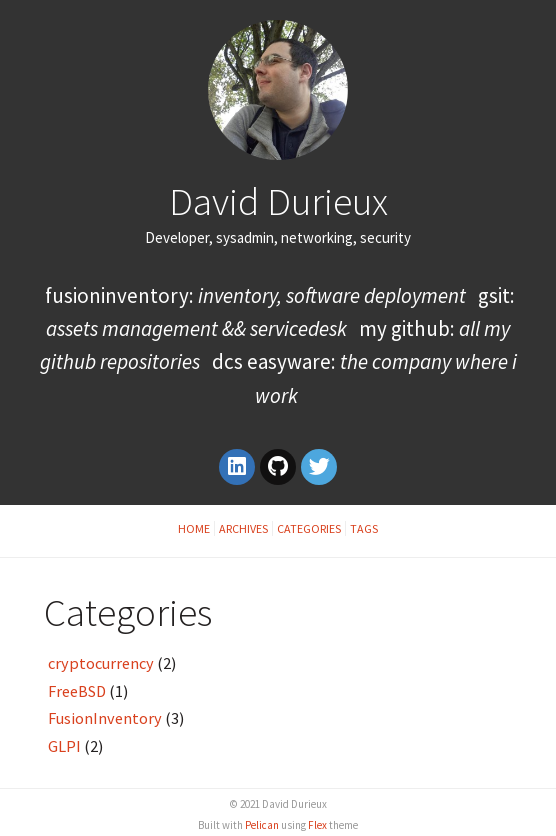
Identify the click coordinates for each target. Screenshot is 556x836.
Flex (317, 825)
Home (194, 528)
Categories (309, 528)
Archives (243, 528)
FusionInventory (105, 718)
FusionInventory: (255, 295)
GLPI (64, 746)
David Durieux (278, 201)
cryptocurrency (101, 663)
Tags (364, 528)
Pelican (262, 825)
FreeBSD (77, 691)
